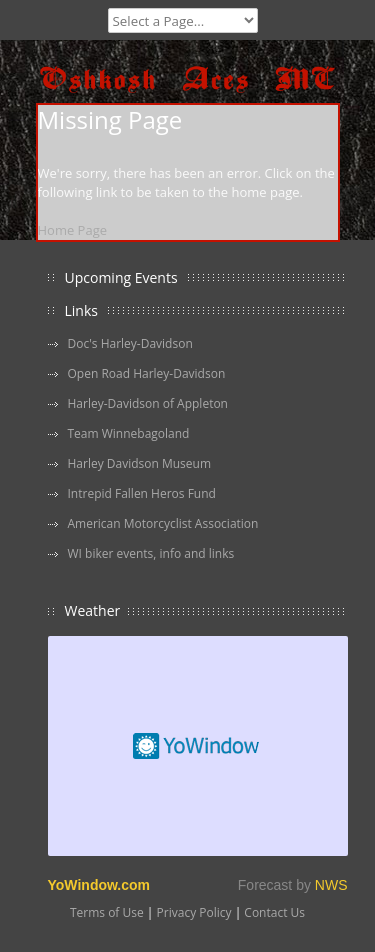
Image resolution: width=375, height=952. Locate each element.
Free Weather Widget (198, 746)
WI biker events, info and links (151, 553)
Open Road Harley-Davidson (147, 373)
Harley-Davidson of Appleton (148, 403)
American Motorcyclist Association (163, 523)
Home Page (73, 230)
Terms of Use (107, 912)
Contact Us (274, 912)
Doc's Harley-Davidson (130, 343)
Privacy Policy (194, 912)
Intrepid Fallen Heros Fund (142, 493)
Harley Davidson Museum (140, 463)
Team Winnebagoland (129, 433)
